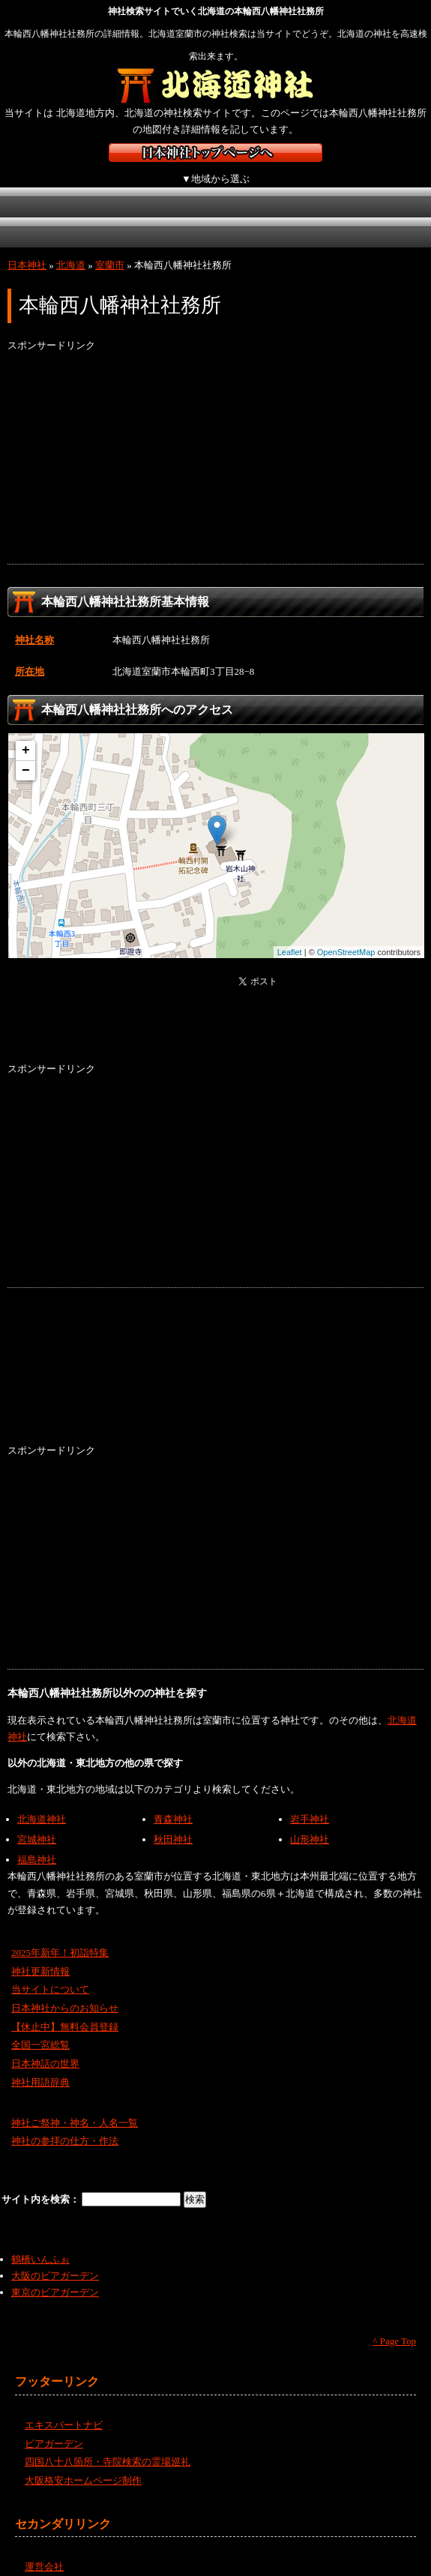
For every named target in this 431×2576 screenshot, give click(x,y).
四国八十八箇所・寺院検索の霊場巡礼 (107, 2445)
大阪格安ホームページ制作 (83, 2464)
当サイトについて (50, 1972)
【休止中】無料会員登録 (64, 2010)
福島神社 (36, 1843)
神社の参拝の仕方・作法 (64, 2124)
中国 (39, 216)
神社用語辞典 (40, 2065)
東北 (118, 186)
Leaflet (289, 934)
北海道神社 (41, 1802)
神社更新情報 (40, 1954)
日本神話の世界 (45, 2047)
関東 (196, 186)
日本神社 (26, 248)
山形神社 (309, 1823)
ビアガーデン (54, 2427)
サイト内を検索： (41, 2182)
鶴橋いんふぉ (40, 2242)
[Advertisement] (215, 442)
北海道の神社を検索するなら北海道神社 (215, 86)
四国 (118, 216)
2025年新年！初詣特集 (60, 1936)
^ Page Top (394, 2324)
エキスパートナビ (64, 2408)
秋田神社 (173, 1823)
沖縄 (277, 216)
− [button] (26, 754)
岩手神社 (309, 1802)
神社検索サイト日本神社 (215, 152)
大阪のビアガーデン (55, 2259)
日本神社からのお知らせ (64, 1991)
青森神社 (173, 1802)
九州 (196, 216)
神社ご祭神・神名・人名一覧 (74, 2106)
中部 (275, 186)
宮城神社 (36, 1823)
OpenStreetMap (346, 934)
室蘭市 (109, 248)
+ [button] (26, 734)
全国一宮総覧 (40, 2028)
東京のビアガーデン (55, 2275)
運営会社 (44, 2550)
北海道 (39, 186)
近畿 (354, 186)
